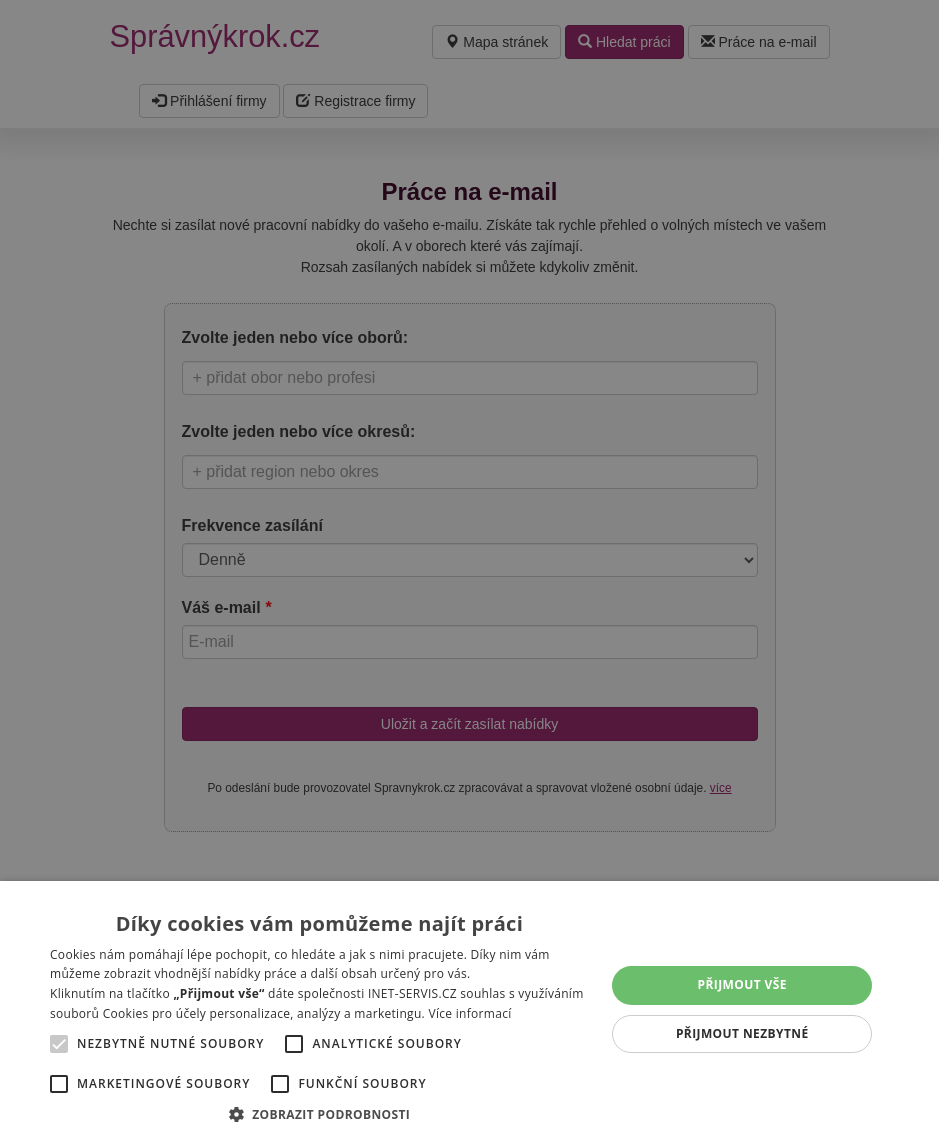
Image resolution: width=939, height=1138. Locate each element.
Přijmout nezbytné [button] (742, 1033)
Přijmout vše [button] (742, 984)
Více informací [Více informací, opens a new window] (469, 1013)
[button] (319, 1113)
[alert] (469, 569)
